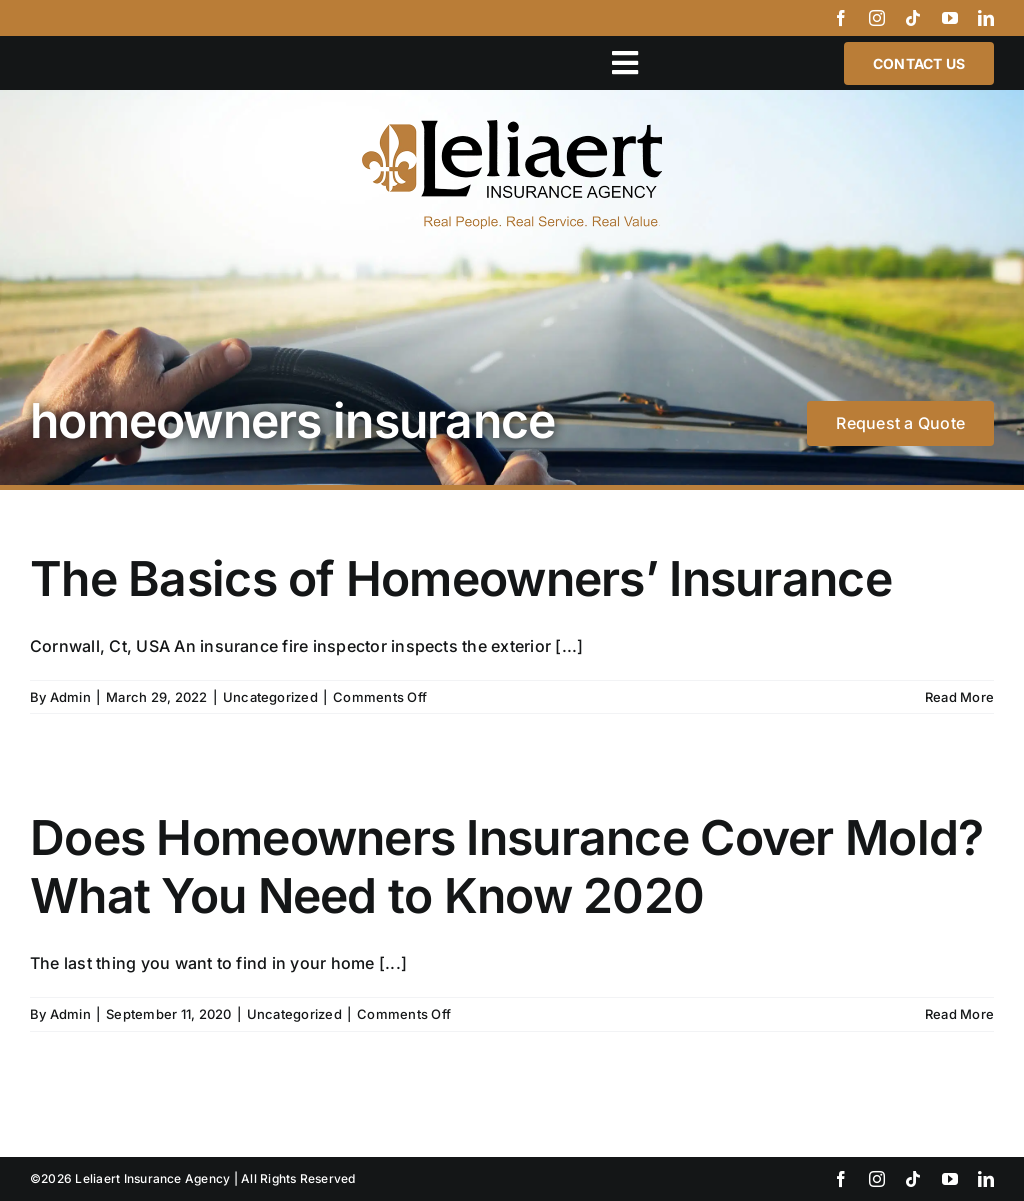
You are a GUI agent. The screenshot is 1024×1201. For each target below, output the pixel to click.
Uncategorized (270, 697)
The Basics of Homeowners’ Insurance (461, 578)
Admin (70, 697)
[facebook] (841, 18)
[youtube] (950, 18)
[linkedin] (986, 18)
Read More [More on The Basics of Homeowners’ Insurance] (959, 697)
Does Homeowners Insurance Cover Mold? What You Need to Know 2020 (506, 866)
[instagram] (877, 18)
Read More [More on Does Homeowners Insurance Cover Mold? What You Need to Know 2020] (959, 1014)
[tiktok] (913, 18)
